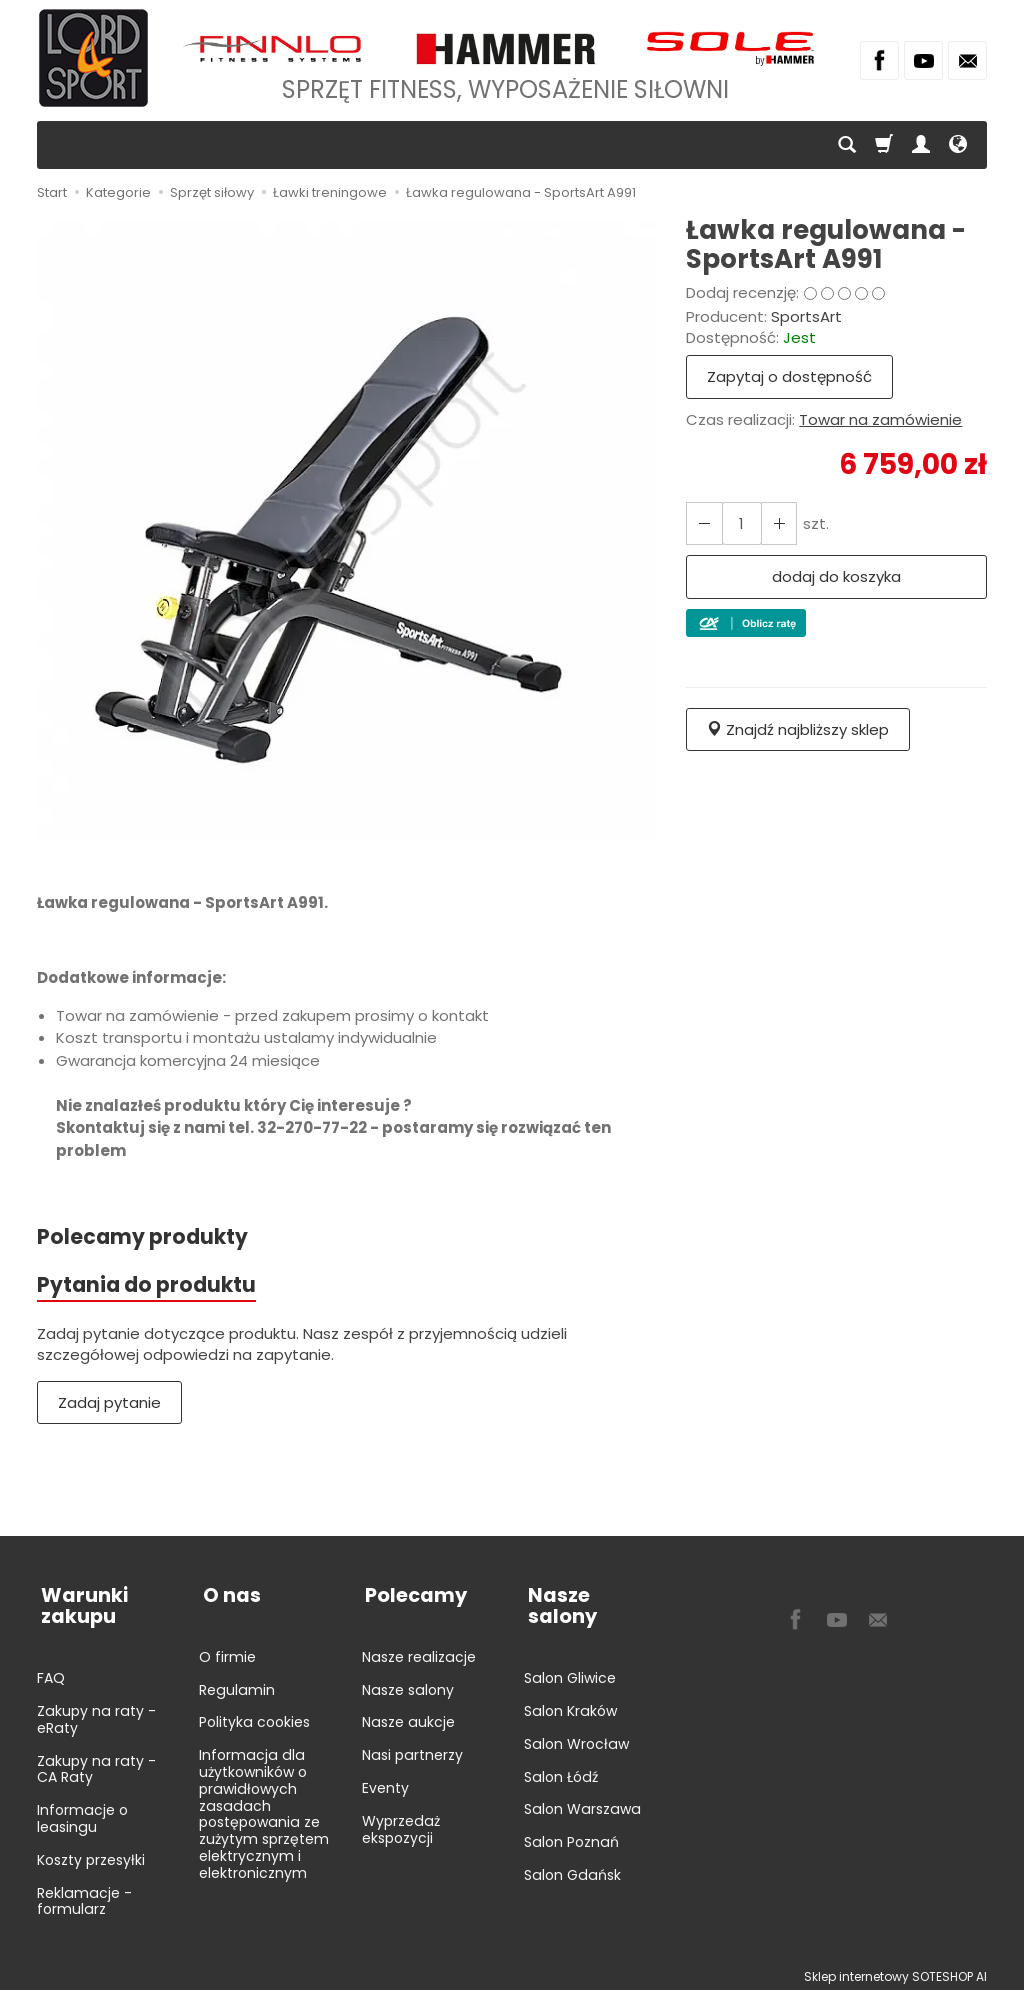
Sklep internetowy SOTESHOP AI (895, 1969)
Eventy (385, 1781)
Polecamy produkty (144, 1237)
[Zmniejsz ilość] (775, 523)
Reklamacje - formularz (84, 1894)
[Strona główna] (93, 58)
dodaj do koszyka (836, 576)
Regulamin (237, 1683)
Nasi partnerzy (412, 1748)
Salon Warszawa (582, 1781)
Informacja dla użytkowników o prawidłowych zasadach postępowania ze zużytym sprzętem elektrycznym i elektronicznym (264, 1807)
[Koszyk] (884, 145)
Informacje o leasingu (82, 1811)
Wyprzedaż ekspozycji (401, 1822)
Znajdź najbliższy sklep (798, 729)
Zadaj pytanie (109, 1404)
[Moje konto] (921, 145)
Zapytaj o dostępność (789, 376)
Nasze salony (408, 1683)
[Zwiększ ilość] (703, 523)
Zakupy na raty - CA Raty (96, 1762)
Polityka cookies (254, 1715)
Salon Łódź (561, 1748)
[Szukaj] (847, 145)
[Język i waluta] (958, 145)
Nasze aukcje (408, 1715)
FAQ (51, 1671)
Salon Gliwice (570, 1650)
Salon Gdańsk (572, 1847)
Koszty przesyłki (91, 1853)
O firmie (227, 1650)
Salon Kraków (570, 1683)
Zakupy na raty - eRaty (96, 1712)
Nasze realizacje (419, 1650)
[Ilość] (739, 523)
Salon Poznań (571, 1814)
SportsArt (806, 316)
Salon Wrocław (576, 1715)
